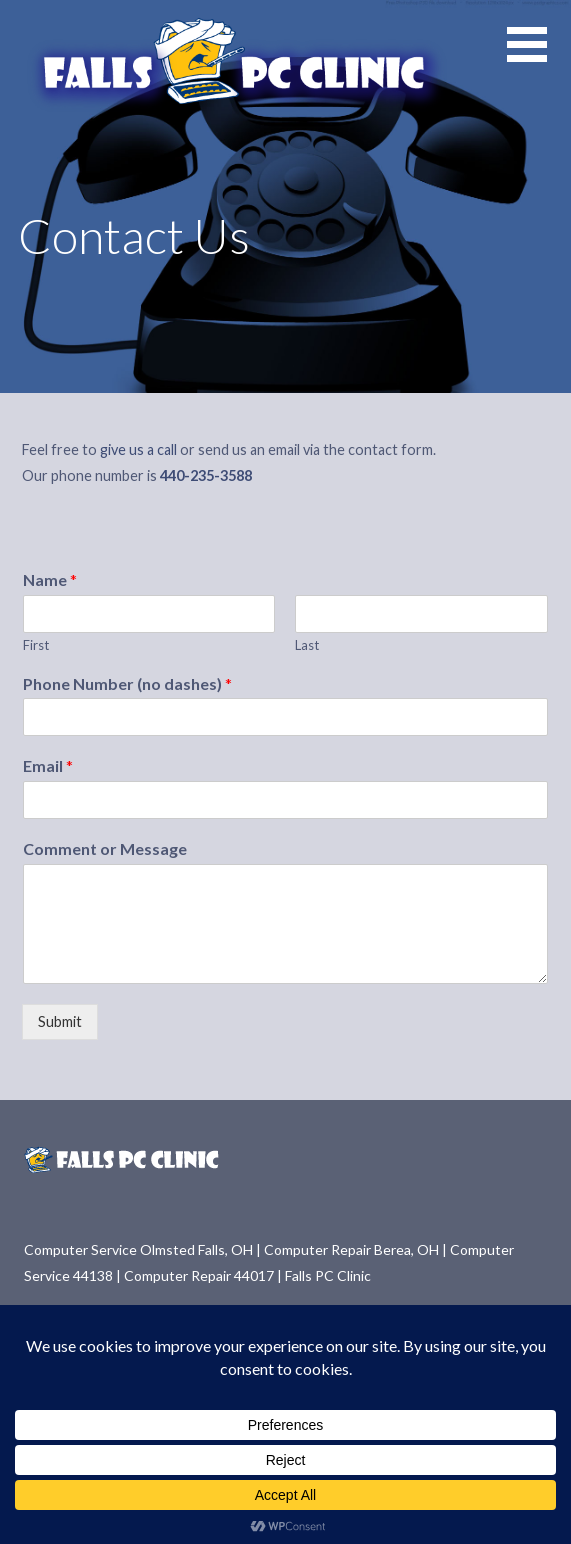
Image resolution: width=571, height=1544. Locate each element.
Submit (60, 1021)
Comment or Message (105, 848)
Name (50, 579)
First (36, 645)
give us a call (138, 449)
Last (307, 645)
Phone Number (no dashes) (127, 683)
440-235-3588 (206, 475)
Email (48, 765)
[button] (539, 56)
